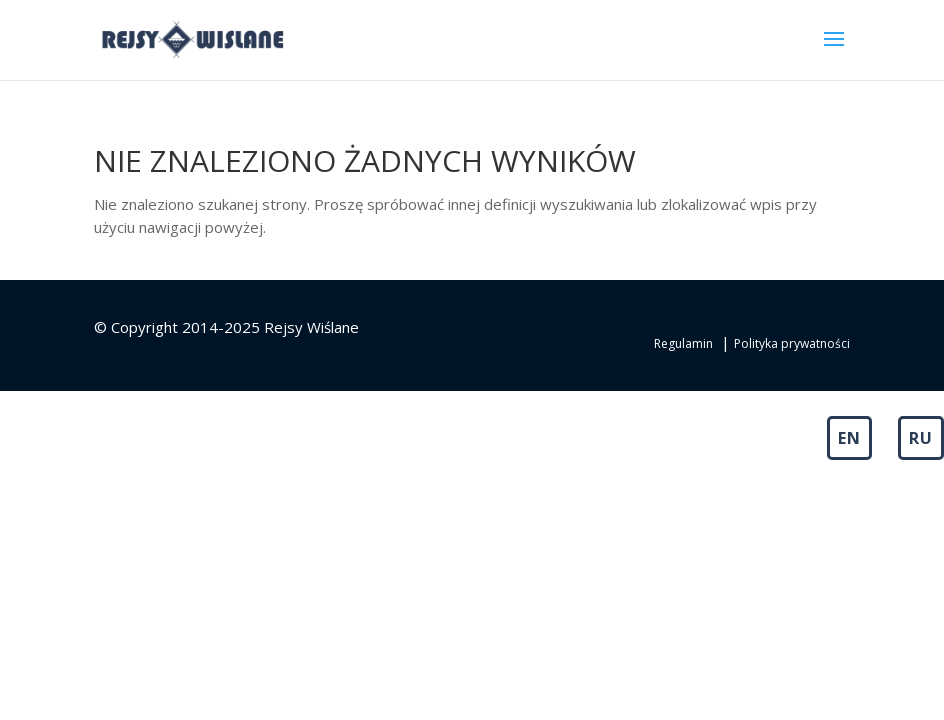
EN (849, 438)
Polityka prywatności (792, 343)
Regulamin (683, 343)
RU (921, 438)
